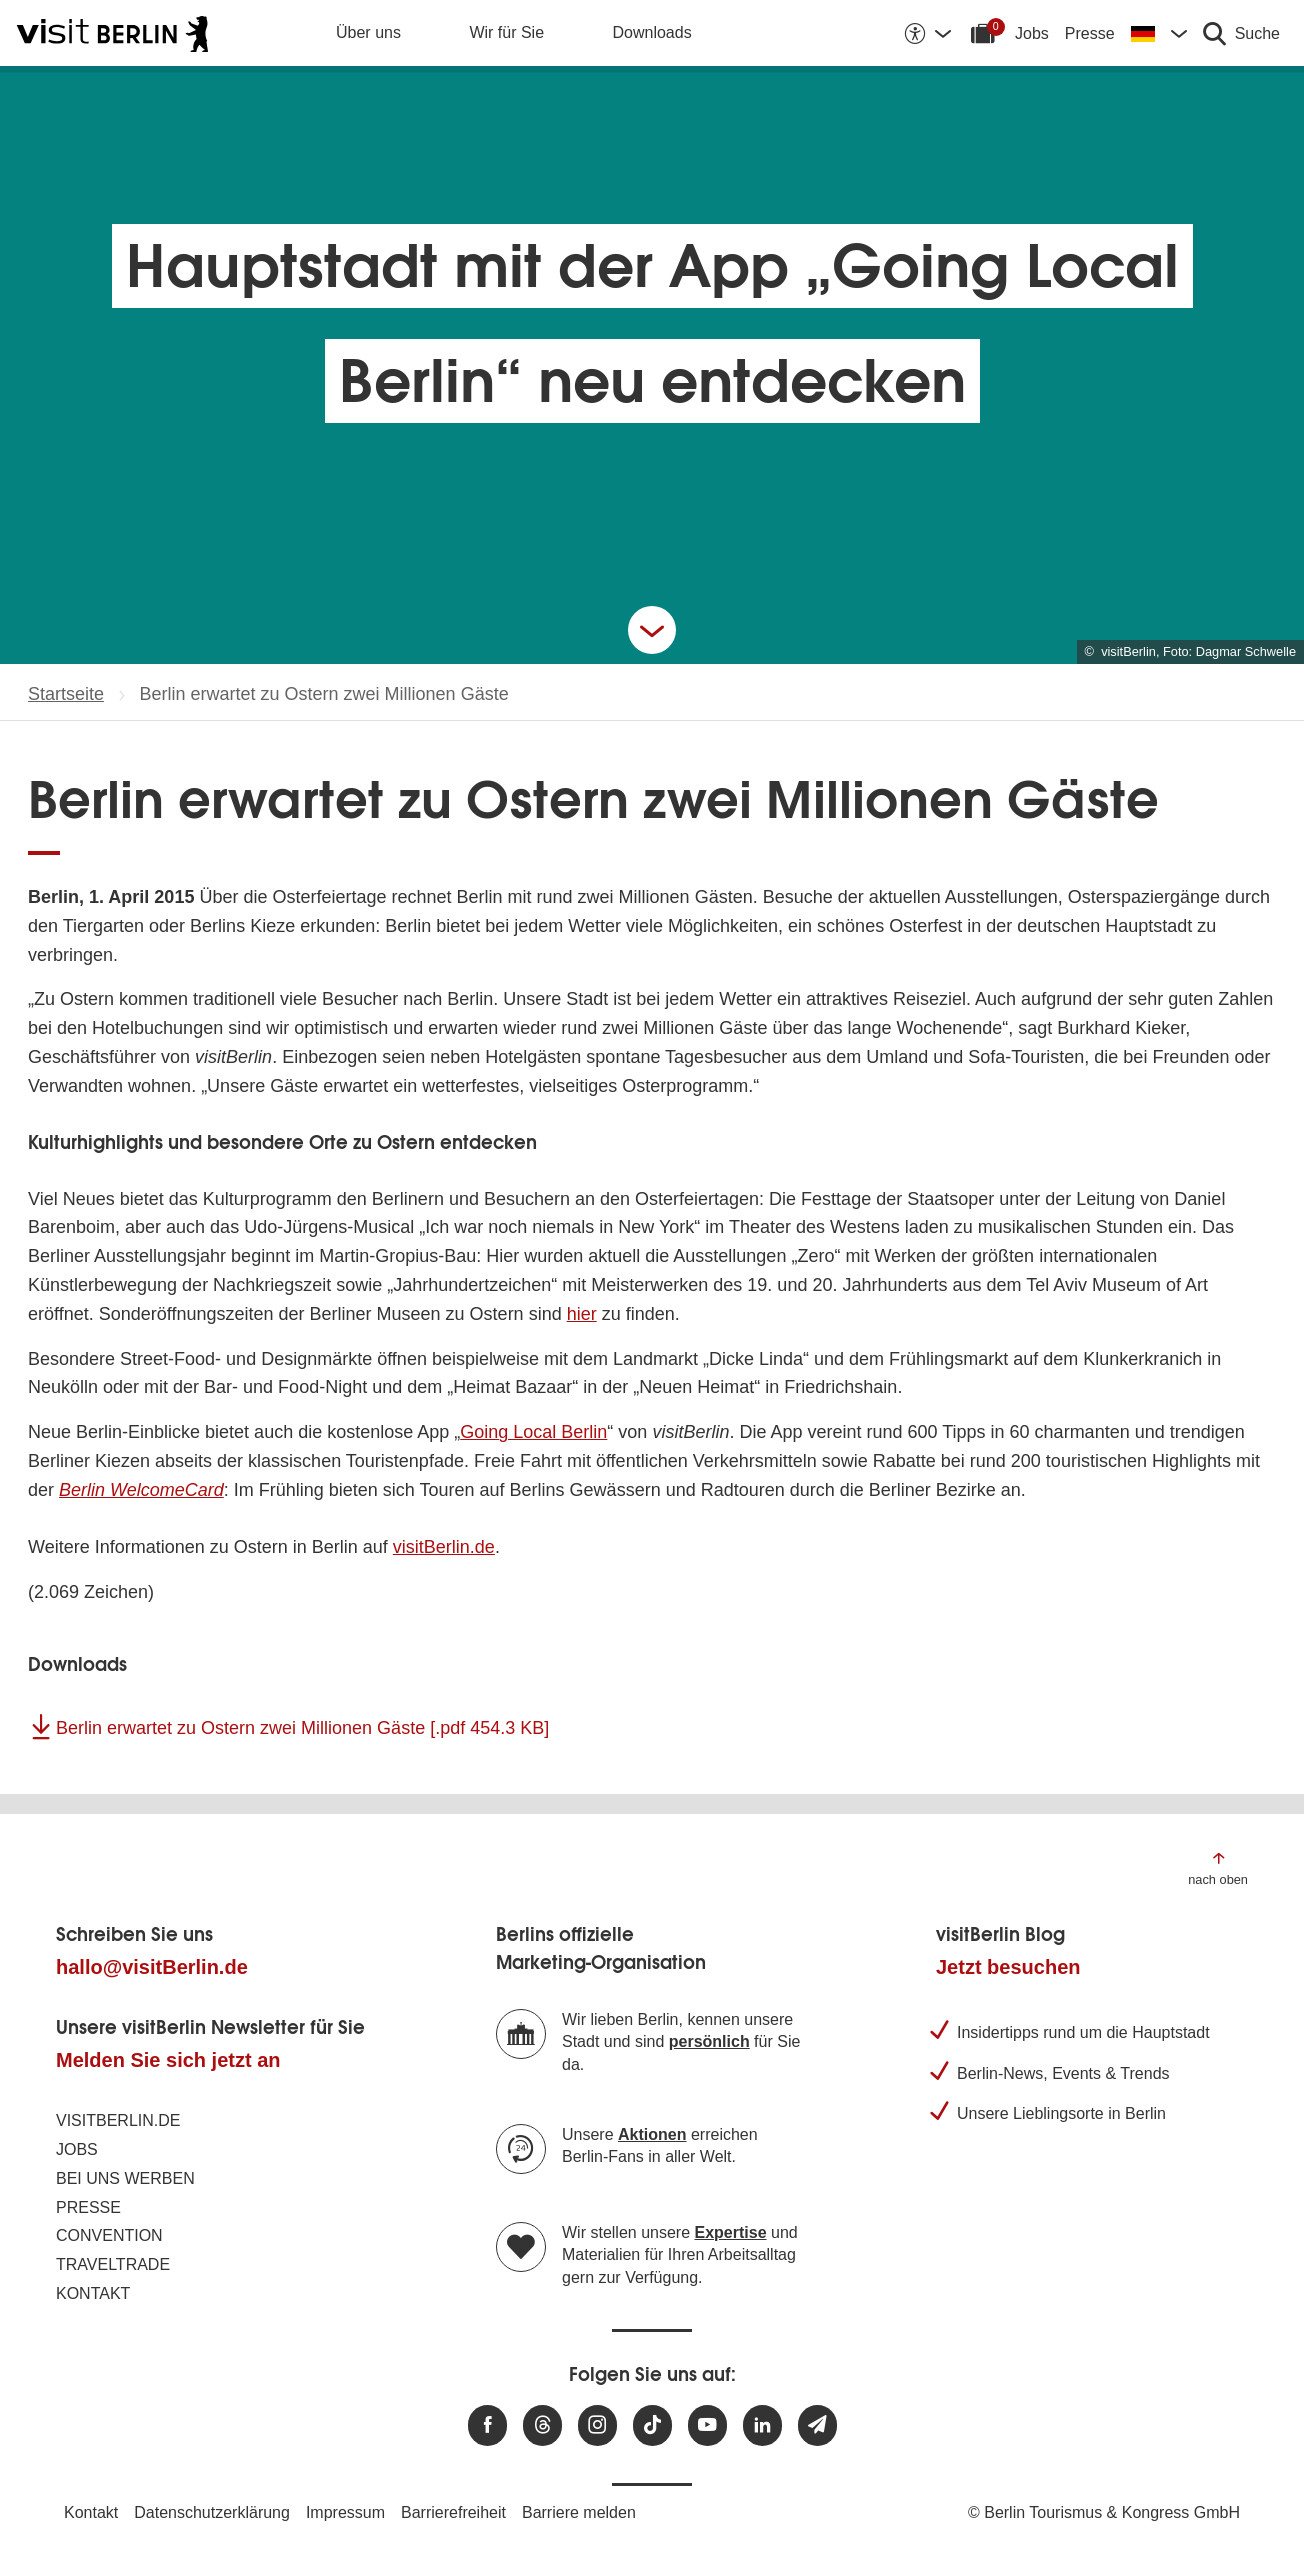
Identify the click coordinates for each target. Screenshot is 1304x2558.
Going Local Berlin (533, 1432)
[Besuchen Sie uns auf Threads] (542, 2425)
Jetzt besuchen (1008, 1967)
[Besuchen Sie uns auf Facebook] (487, 2425)
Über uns (368, 32)
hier (582, 1314)
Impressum (345, 2512)
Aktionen (652, 2134)
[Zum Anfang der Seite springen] (1218, 1867)
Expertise (731, 2232)
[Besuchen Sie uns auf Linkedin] (762, 2425)
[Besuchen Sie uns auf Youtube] (707, 2425)
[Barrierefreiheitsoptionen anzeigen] (927, 33)
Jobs (1032, 33)
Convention (109, 2235)
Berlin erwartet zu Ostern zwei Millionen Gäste (302, 1728)
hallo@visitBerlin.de (152, 1967)
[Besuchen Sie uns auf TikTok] (652, 2425)
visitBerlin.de (444, 1547)
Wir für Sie (506, 32)
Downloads (652, 32)
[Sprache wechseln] (1159, 33)
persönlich (709, 2041)
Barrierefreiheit (453, 2512)
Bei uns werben (125, 2178)
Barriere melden (579, 2512)
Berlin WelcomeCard (141, 1490)
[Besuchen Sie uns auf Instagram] (597, 2425)
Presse (1090, 33)
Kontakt (93, 2293)
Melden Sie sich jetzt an (168, 2060)
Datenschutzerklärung (212, 2512)
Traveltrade (113, 2264)
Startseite (66, 694)
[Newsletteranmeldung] (817, 2425)
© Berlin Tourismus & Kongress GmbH (1104, 2512)
